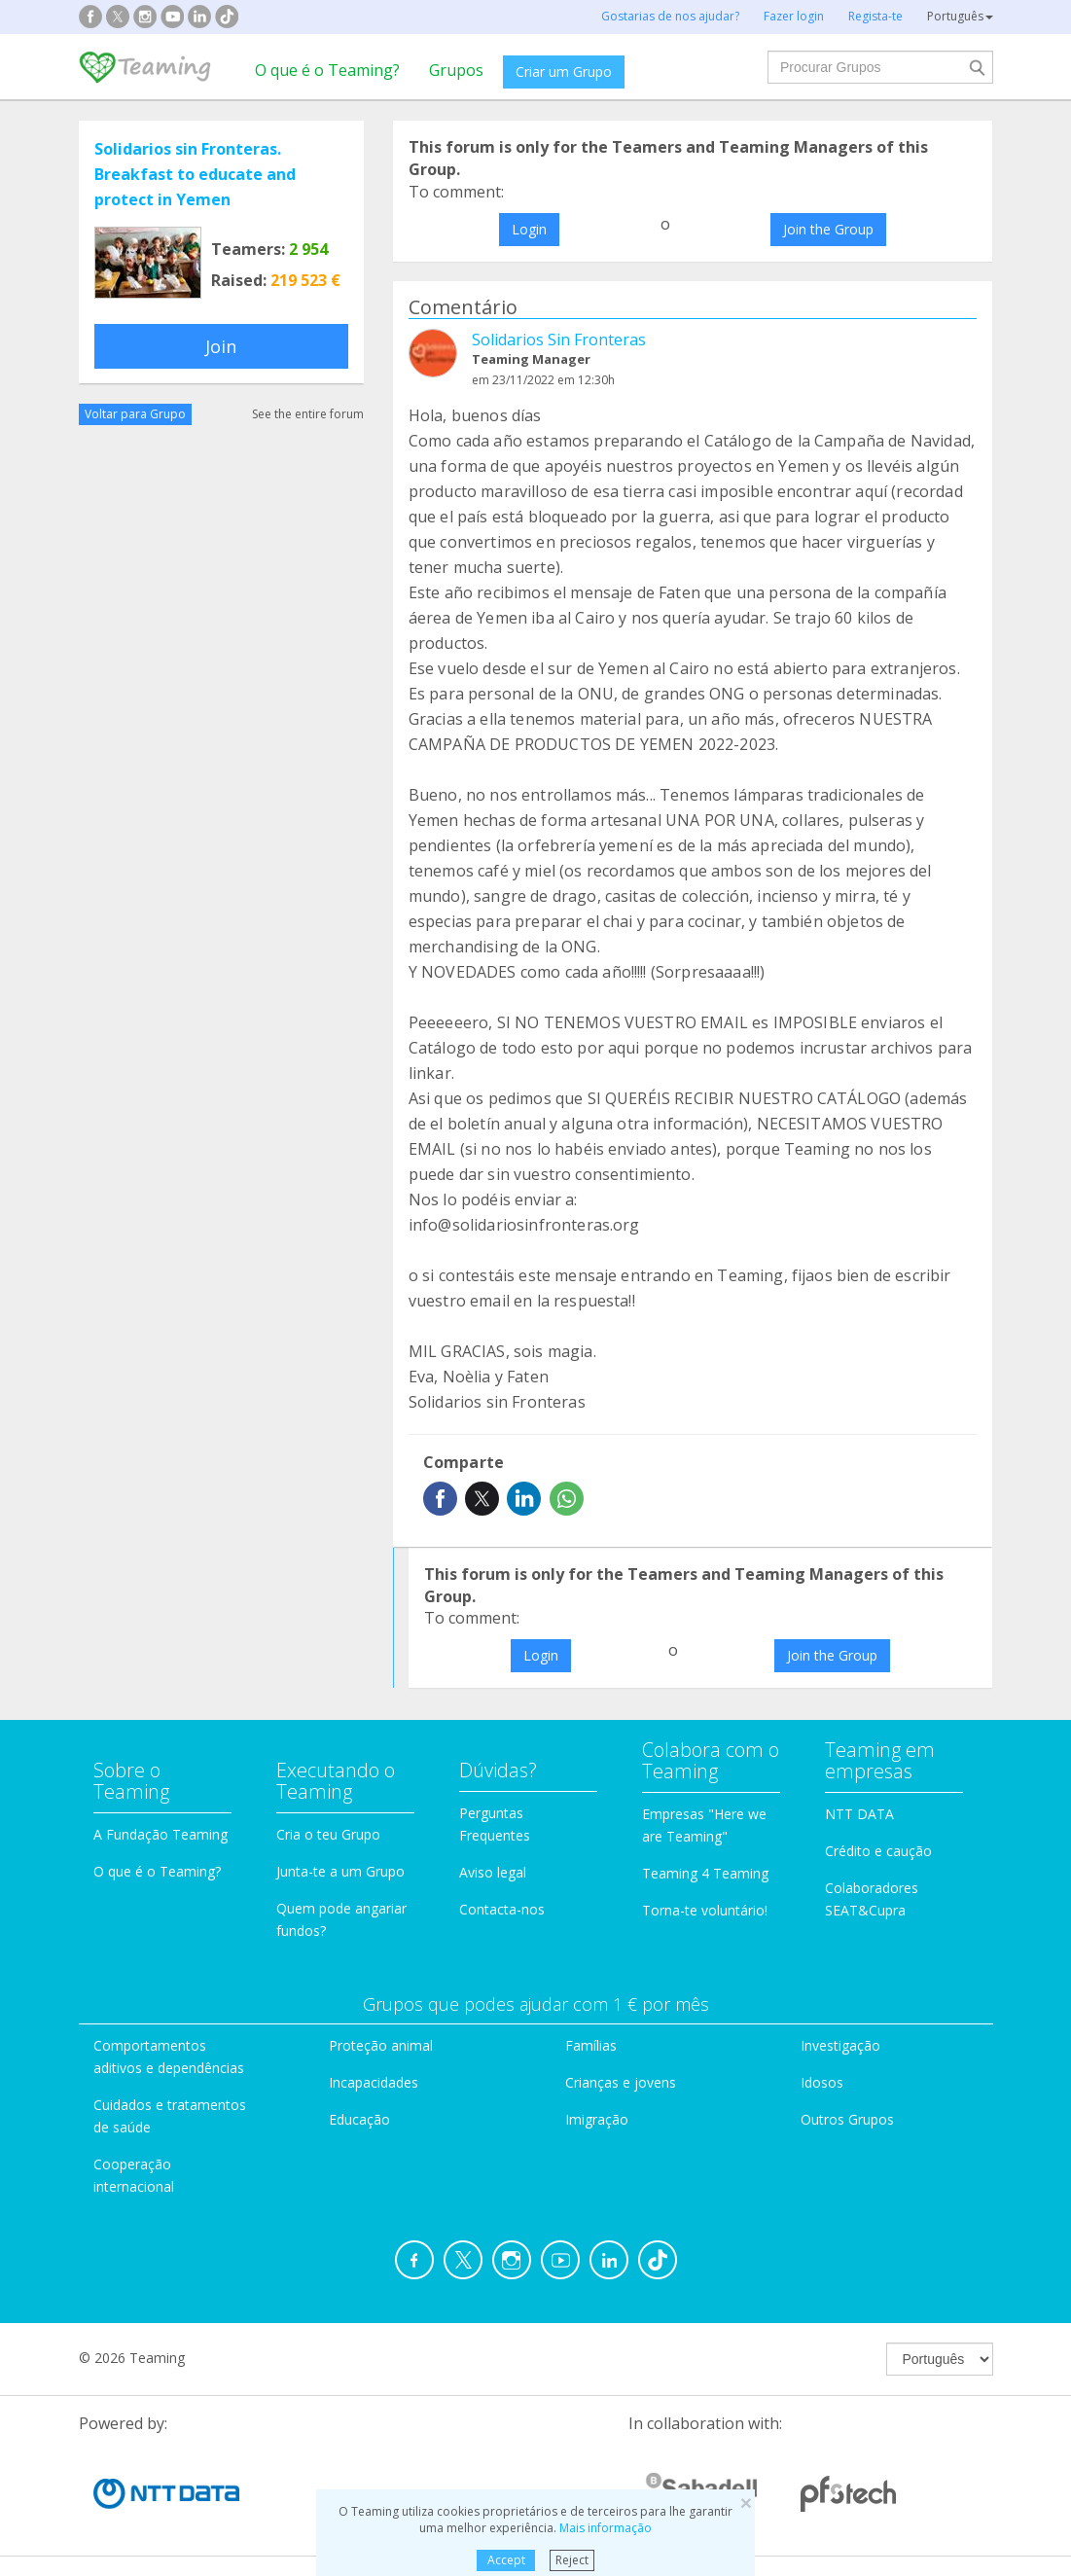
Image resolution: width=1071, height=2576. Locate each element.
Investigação (840, 2045)
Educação (359, 2119)
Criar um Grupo (564, 71)
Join (220, 346)
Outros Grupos (847, 2119)
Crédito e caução (878, 1851)
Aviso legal (492, 1872)
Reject (572, 2560)
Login (529, 229)
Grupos (456, 70)
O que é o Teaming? (327, 70)
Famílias (591, 2045)
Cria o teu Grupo (328, 1834)
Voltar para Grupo (135, 414)
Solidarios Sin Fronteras (559, 339)
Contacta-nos (502, 1909)
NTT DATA (859, 1814)
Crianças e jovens (620, 2082)
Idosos (822, 2082)
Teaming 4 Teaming (705, 1873)
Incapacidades (373, 2082)
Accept (506, 2560)
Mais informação (605, 2528)
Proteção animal (381, 2045)
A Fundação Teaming (160, 1834)
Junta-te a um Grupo (340, 1871)
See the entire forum (308, 414)
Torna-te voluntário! (705, 1910)
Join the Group (828, 229)
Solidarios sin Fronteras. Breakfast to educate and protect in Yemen (195, 174)
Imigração (596, 2119)
